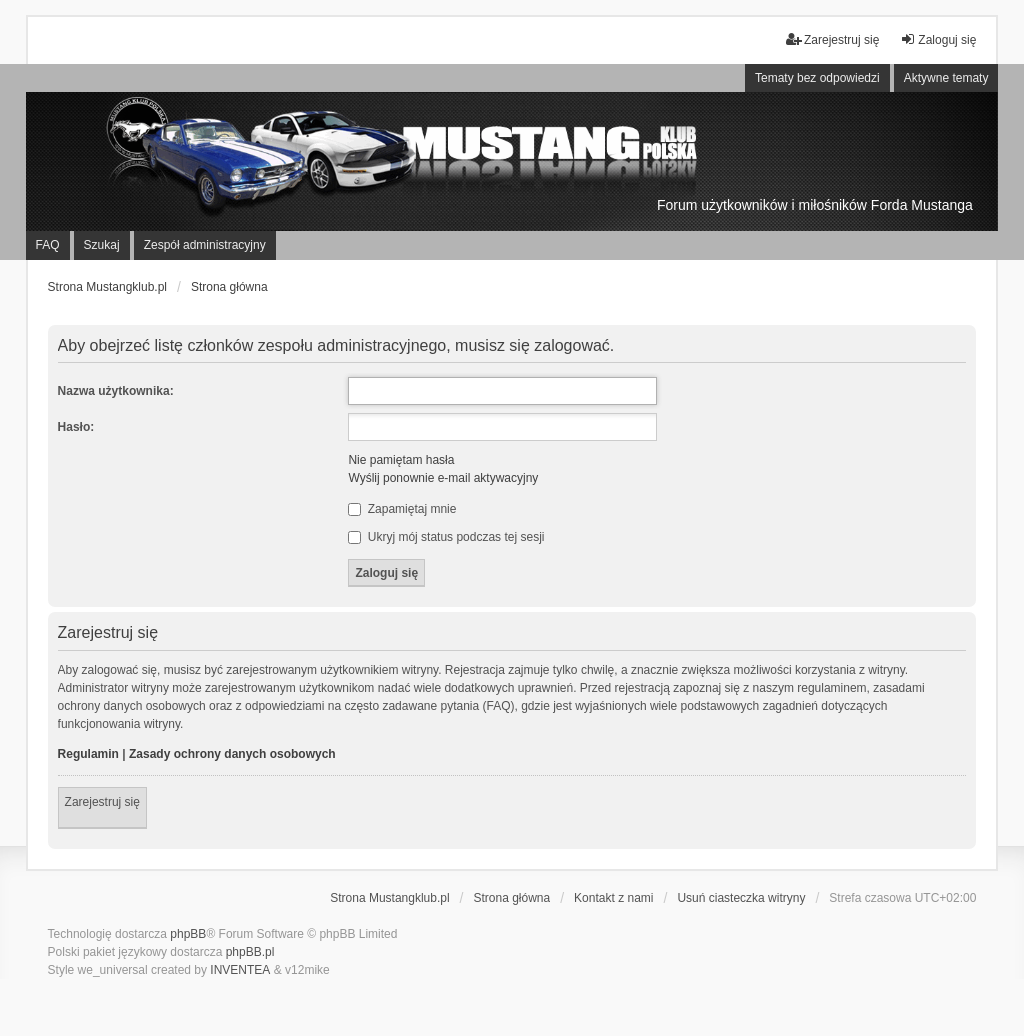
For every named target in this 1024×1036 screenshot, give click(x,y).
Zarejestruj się (102, 802)
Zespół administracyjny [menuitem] (205, 245)
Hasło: (76, 427)
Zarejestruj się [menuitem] (832, 39)
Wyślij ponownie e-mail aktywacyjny (443, 478)
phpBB (188, 934)
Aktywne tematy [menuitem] (946, 78)
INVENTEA (240, 970)
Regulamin (88, 754)
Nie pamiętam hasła (401, 460)
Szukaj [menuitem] (102, 245)
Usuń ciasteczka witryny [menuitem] (741, 898)
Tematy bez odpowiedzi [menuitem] (817, 78)
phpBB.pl (250, 952)
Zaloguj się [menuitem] (938, 39)
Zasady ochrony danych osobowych (232, 754)
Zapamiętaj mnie (402, 509)
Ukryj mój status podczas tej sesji (446, 537)
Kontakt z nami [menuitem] (613, 898)
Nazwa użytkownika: (116, 391)
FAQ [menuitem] (48, 245)
